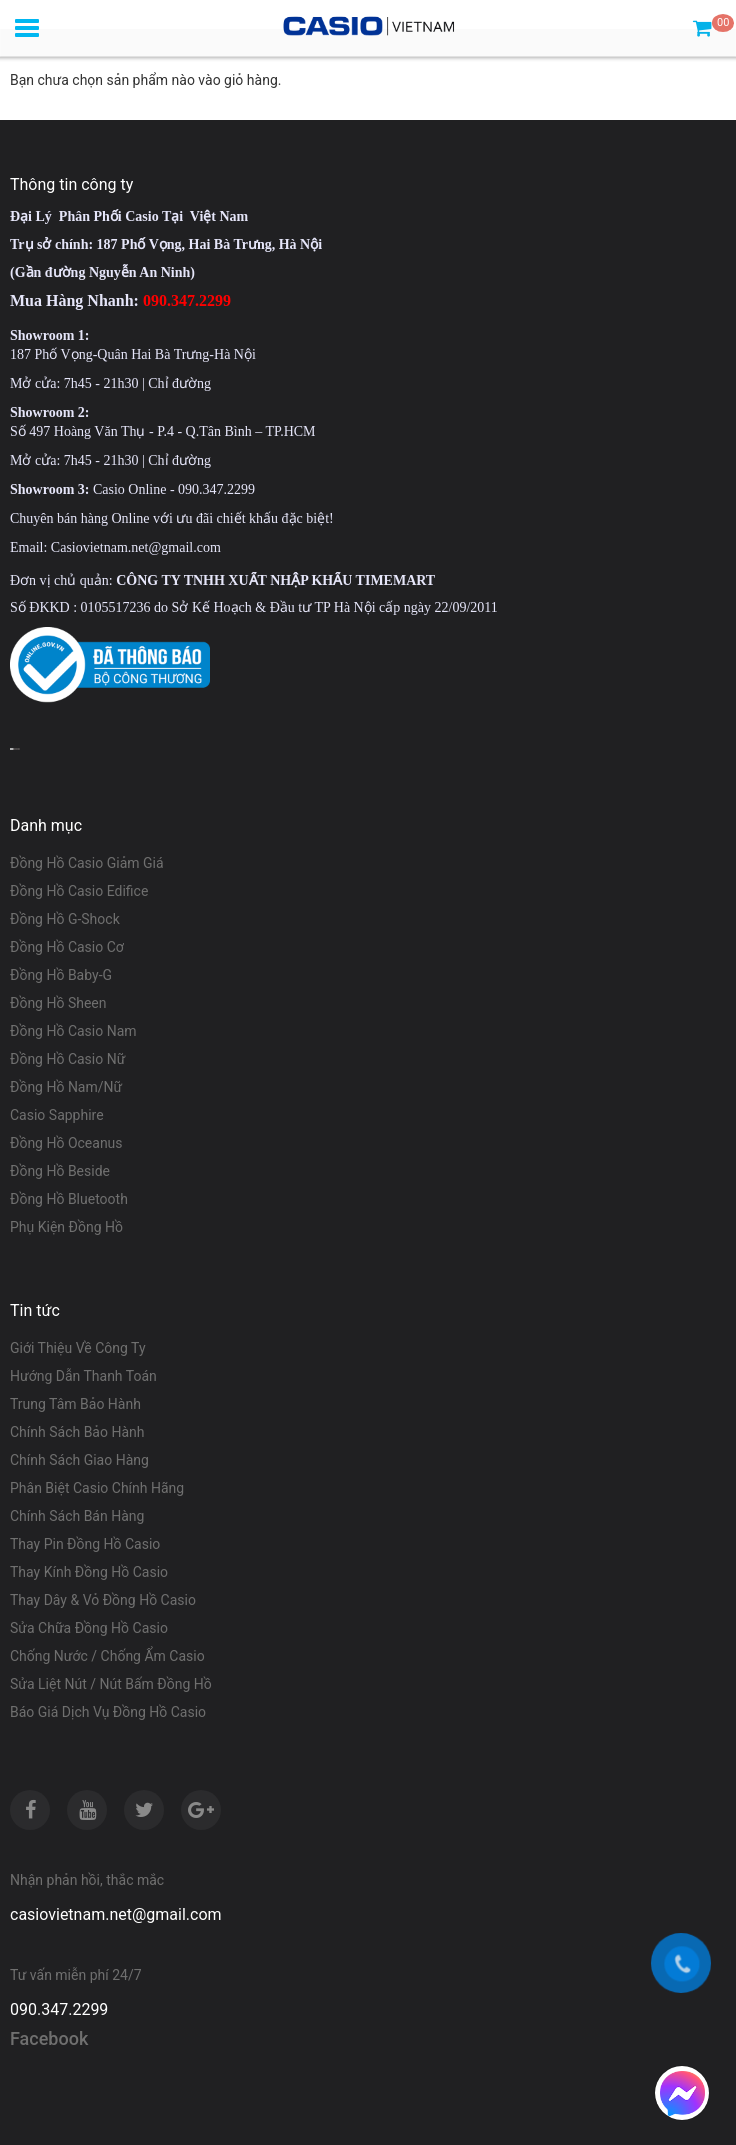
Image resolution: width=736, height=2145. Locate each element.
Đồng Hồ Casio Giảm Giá (87, 863)
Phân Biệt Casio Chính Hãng (97, 1488)
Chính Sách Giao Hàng (79, 1460)
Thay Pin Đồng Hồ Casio (85, 1544)
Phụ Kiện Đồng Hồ (66, 1227)
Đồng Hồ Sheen (58, 1003)
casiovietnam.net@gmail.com (116, 1914)
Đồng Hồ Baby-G (61, 975)
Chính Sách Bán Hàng (77, 1516)
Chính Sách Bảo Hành (77, 1432)
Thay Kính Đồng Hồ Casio (89, 1572)
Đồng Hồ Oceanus (66, 1143)
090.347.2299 (59, 2009)
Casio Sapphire (57, 1115)
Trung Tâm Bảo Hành (75, 1404)
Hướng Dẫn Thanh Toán (83, 1376)
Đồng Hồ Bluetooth (69, 1199)
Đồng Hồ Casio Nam (73, 1031)
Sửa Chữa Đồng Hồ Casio (89, 1628)
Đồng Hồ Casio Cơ (67, 947)
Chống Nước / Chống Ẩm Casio (107, 1656)
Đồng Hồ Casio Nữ (67, 1059)
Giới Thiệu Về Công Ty (78, 1348)
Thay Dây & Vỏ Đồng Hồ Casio (103, 1600)
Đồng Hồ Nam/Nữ (66, 1087)
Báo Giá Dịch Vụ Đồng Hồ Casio (108, 1712)
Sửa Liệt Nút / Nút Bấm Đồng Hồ (111, 1684)
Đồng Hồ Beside (60, 1171)
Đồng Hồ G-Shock (65, 919)
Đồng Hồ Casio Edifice (79, 891)
